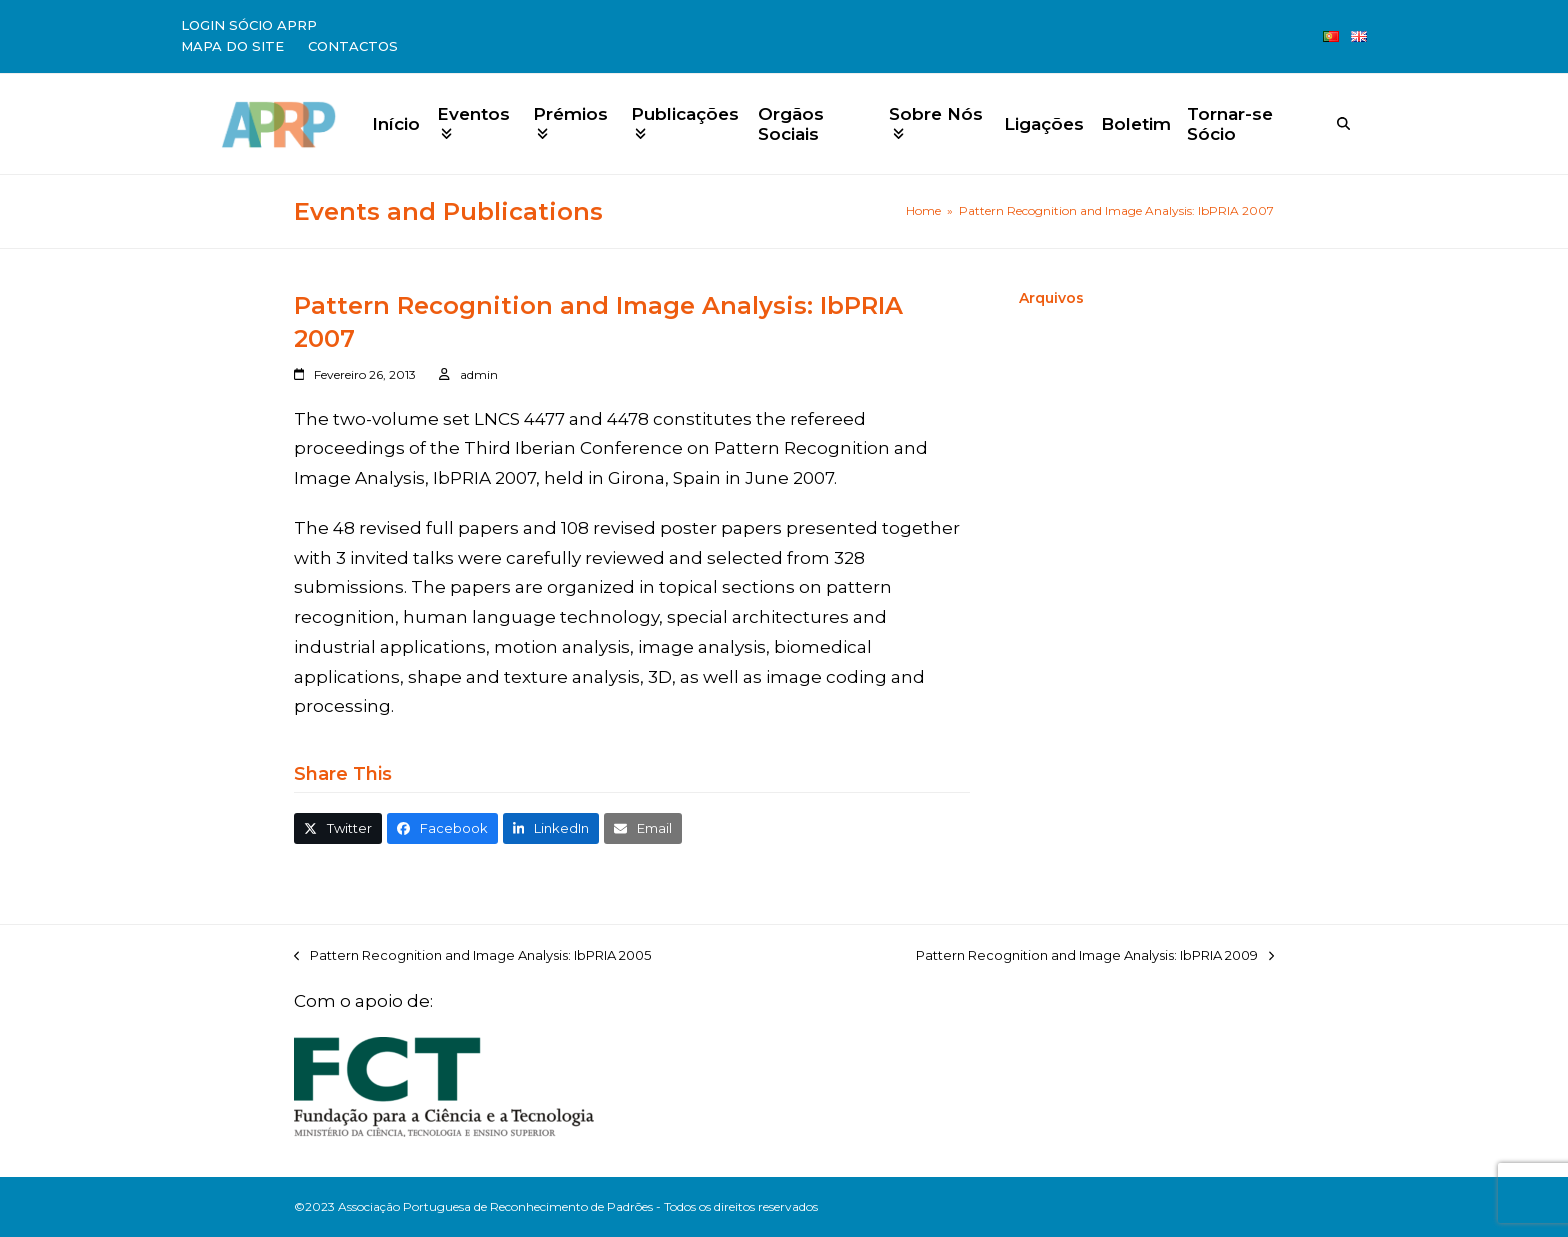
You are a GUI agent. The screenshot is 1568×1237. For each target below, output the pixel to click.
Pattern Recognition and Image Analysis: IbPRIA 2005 (472, 956)
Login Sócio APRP (249, 25)
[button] (338, 828)
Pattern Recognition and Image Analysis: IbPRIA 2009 (1095, 956)
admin (479, 374)
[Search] (1343, 123)
